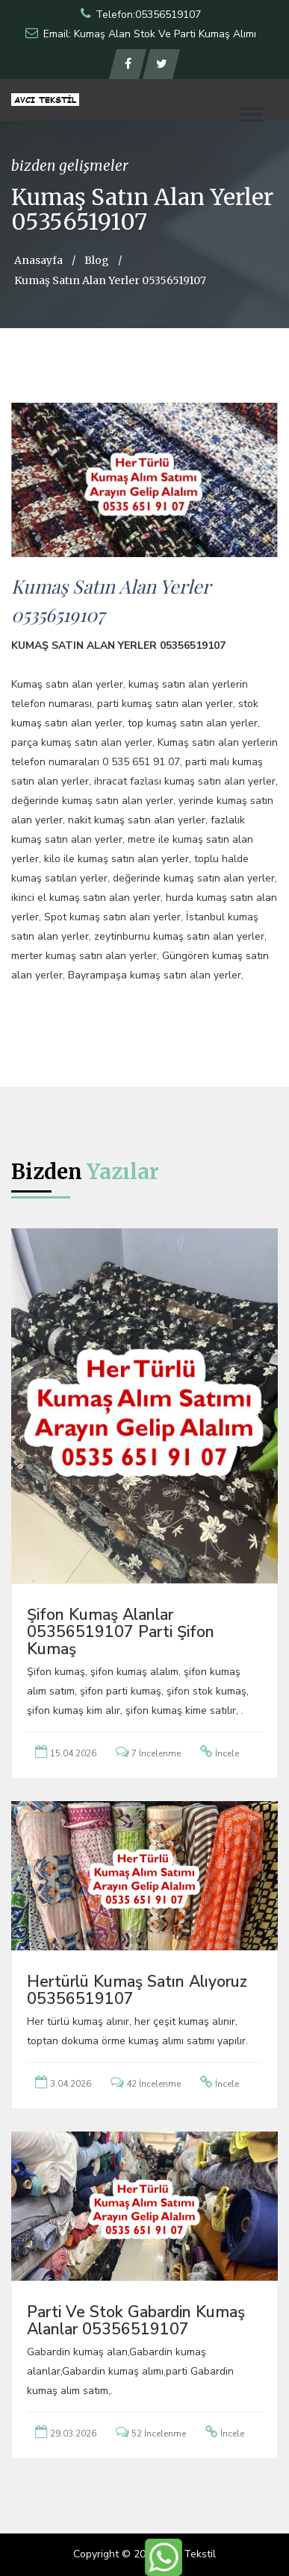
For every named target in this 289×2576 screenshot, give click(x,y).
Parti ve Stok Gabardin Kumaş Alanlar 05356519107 (136, 2321)
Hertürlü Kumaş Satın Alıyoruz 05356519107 (137, 1990)
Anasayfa (38, 260)
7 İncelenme (156, 1753)
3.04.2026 (70, 2084)
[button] (251, 114)
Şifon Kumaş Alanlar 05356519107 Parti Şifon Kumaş (120, 1631)
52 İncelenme (158, 2434)
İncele (227, 1753)
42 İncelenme (153, 2084)
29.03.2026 (73, 2434)
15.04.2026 (73, 1753)
